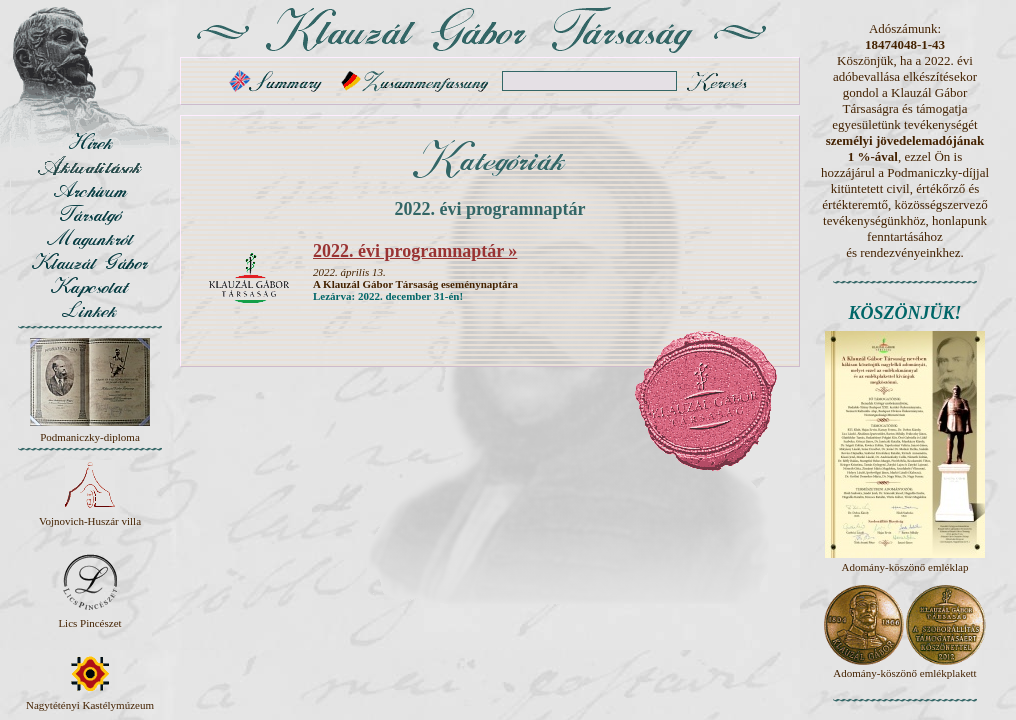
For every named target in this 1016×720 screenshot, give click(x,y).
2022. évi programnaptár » (415, 251)
